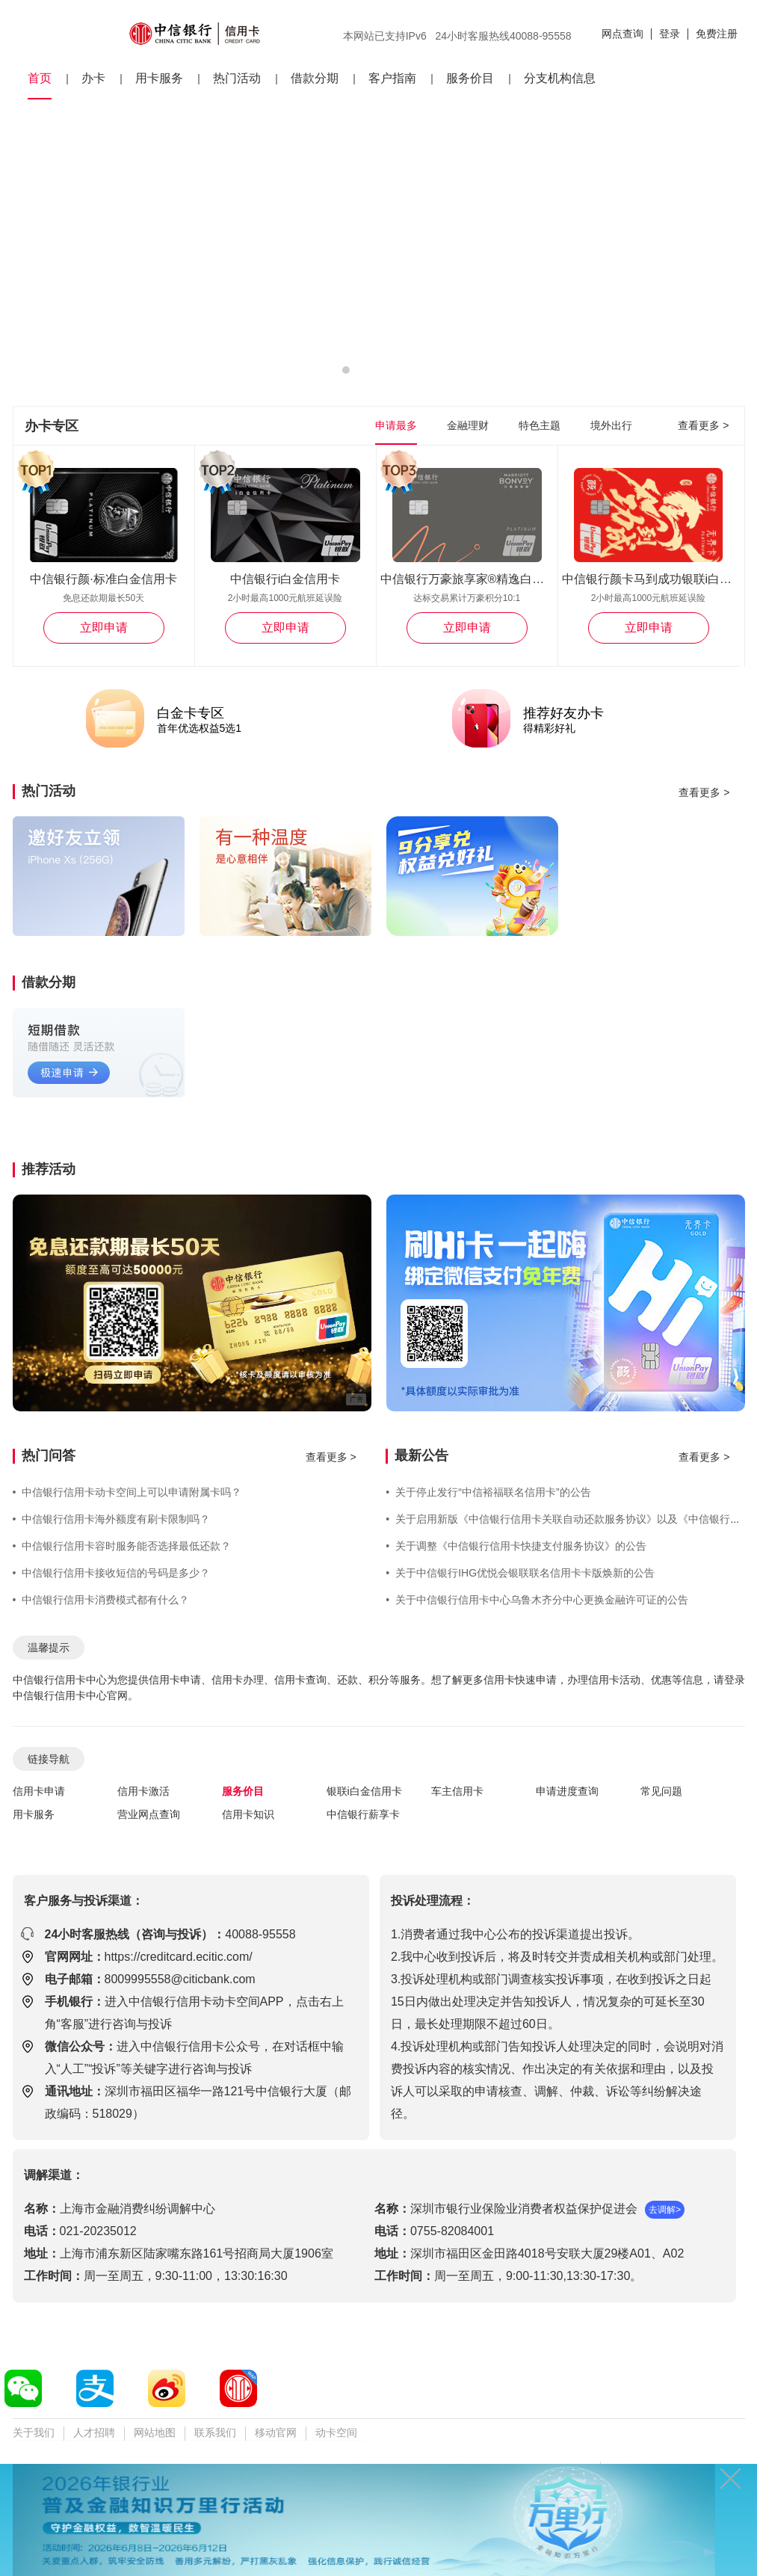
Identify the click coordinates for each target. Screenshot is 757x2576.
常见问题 (661, 1791)
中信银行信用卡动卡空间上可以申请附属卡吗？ (127, 1492)
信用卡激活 (143, 1791)
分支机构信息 (560, 78)
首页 (40, 78)
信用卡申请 (39, 1791)
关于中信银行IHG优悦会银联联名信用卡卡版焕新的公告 (520, 1573)
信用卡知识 (248, 1814)
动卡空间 (336, 2432)
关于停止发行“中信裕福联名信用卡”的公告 (488, 1492)
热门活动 (237, 78)
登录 (669, 34)
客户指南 (392, 78)
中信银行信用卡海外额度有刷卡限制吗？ (112, 1519)
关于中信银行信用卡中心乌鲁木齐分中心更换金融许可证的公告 (537, 1600)
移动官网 (276, 2432)
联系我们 (215, 2432)
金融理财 (468, 425)
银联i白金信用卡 (364, 1791)
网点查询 (622, 34)
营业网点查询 (148, 1814)
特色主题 (539, 425)
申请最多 (396, 425)
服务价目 (470, 78)
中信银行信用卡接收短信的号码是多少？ (112, 1573)
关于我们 (34, 2432)
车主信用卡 (457, 1791)
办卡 (93, 78)
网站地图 (155, 2432)
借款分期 (315, 78)
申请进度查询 (567, 1791)
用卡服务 (159, 78)
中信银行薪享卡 (363, 1814)
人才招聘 (94, 2432)
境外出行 (611, 425)
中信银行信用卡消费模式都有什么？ (101, 1600)
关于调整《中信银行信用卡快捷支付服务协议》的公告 (516, 1546)
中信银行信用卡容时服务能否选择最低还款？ (122, 1546)
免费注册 (717, 34)
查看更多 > (703, 425)
